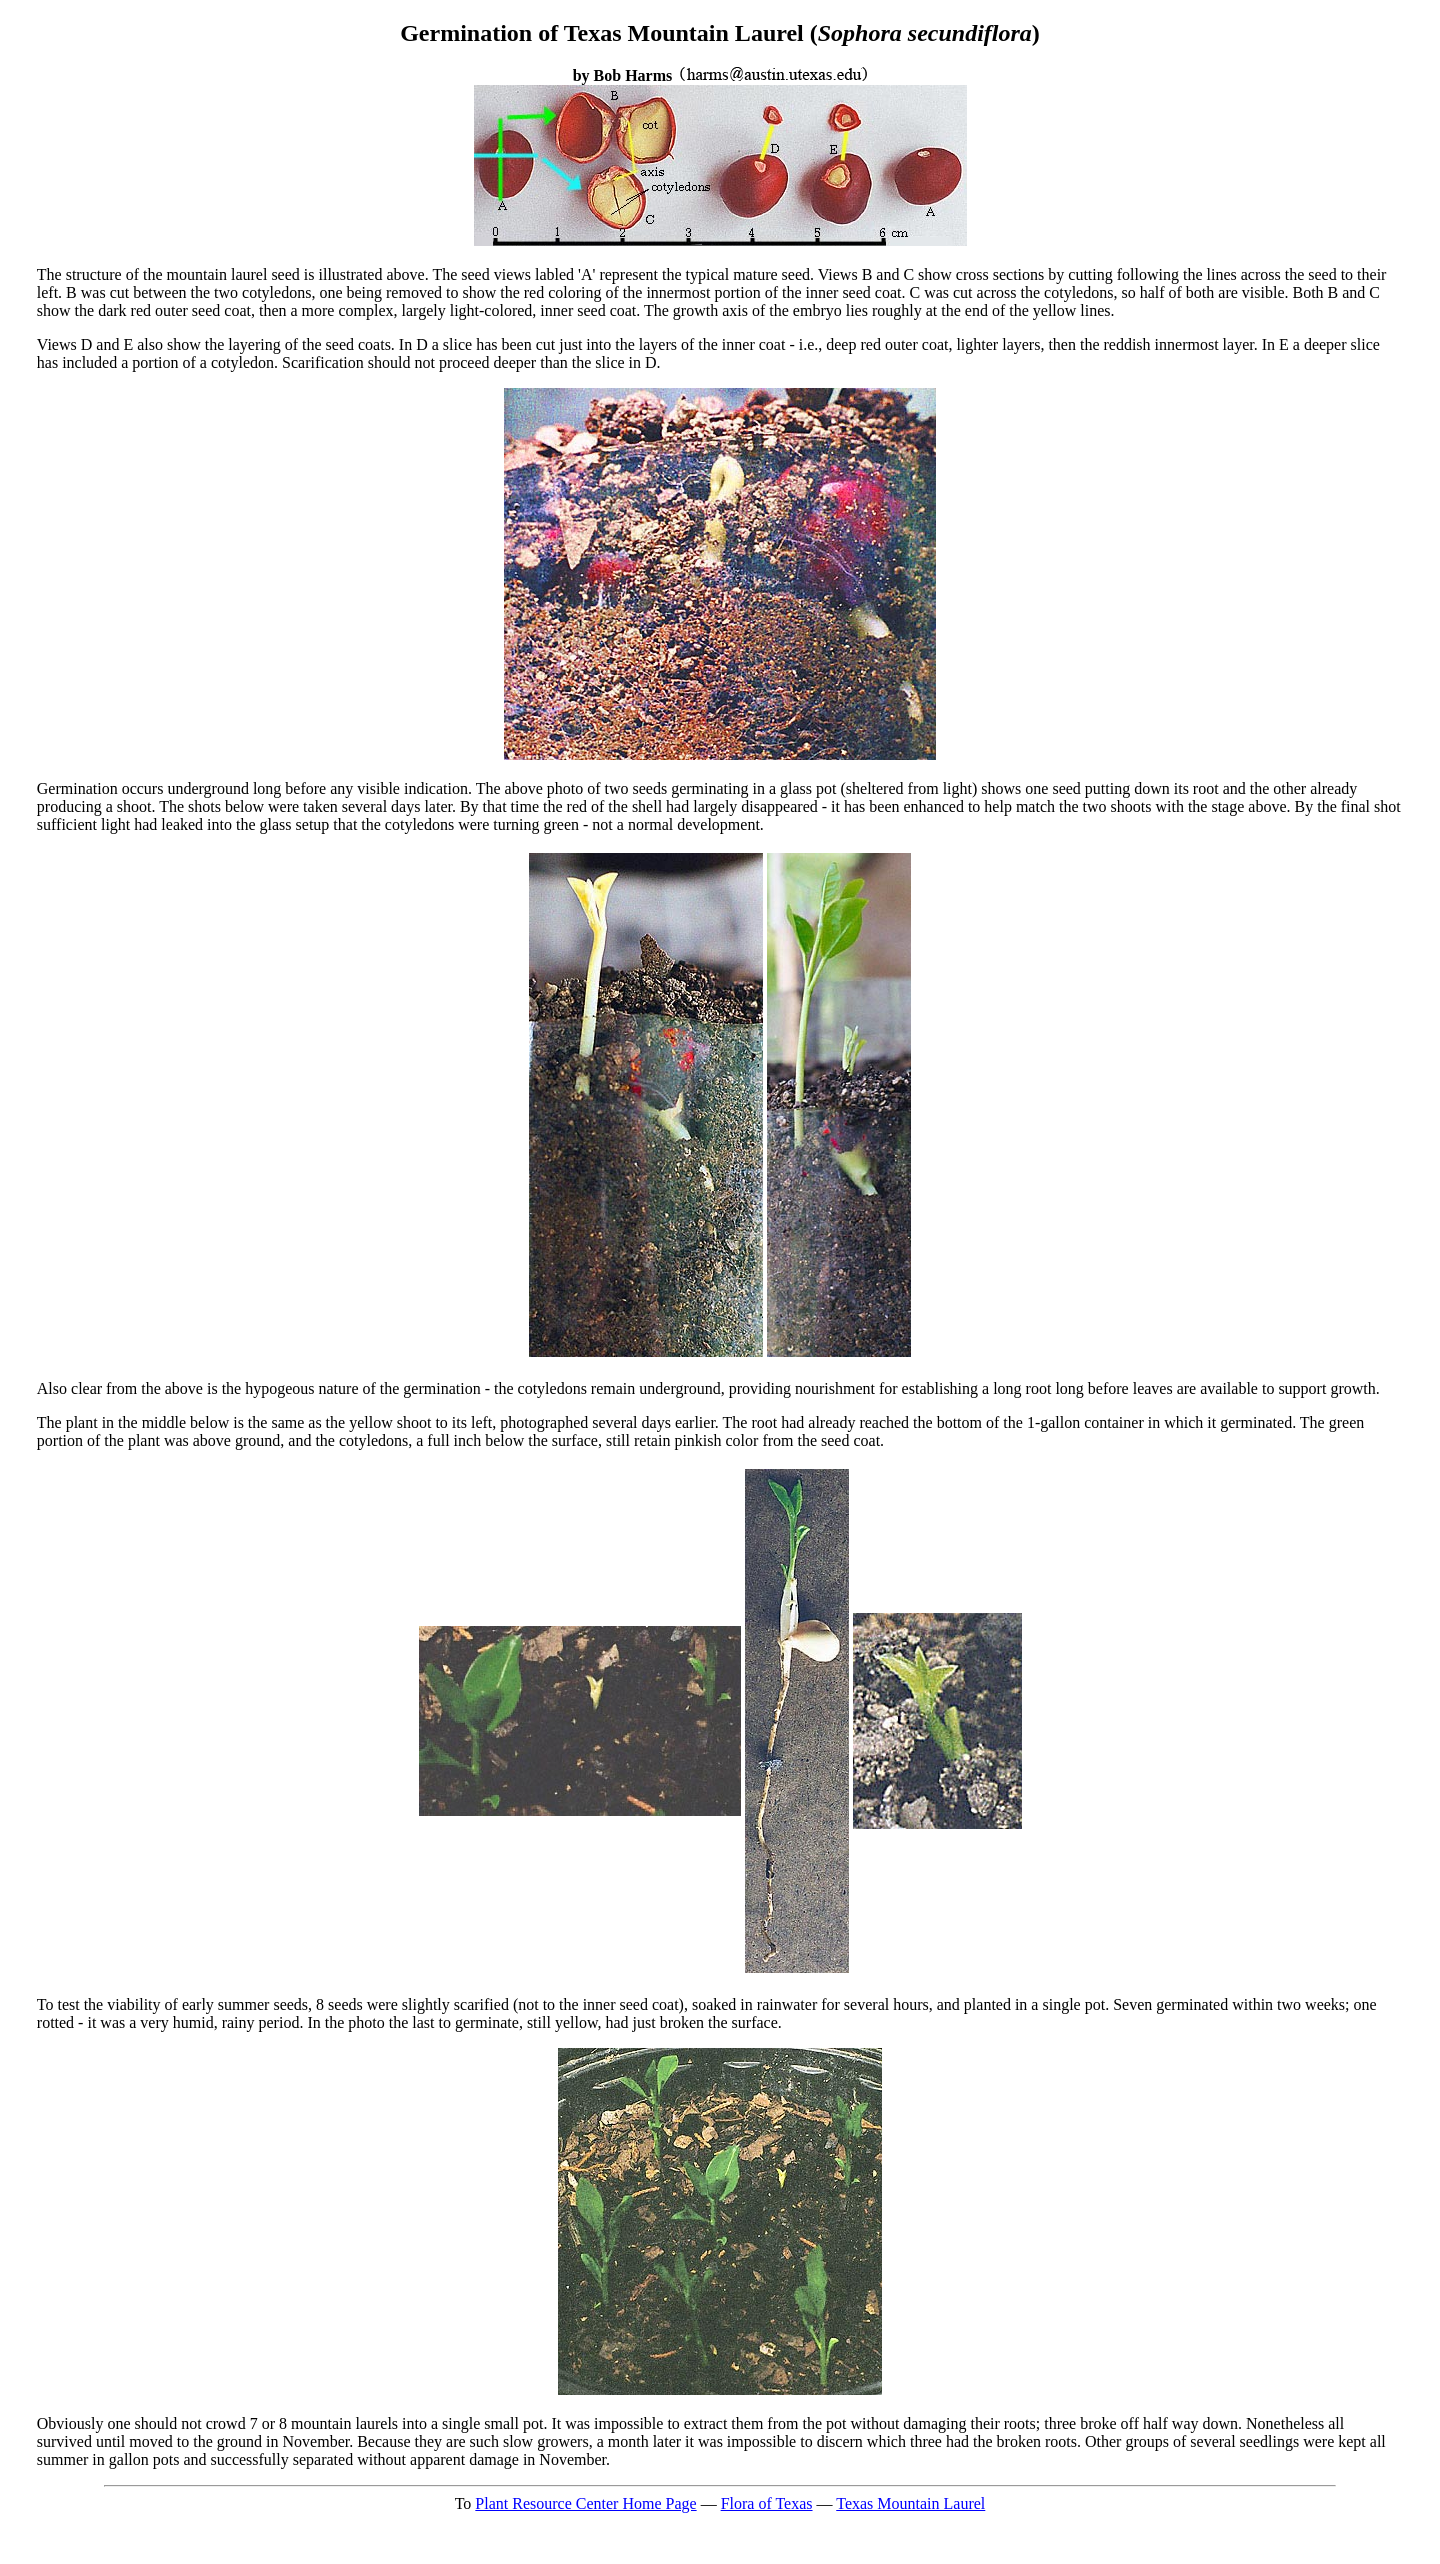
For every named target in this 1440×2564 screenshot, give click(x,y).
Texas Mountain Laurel (910, 2503)
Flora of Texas (767, 2503)
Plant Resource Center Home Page (585, 2503)
